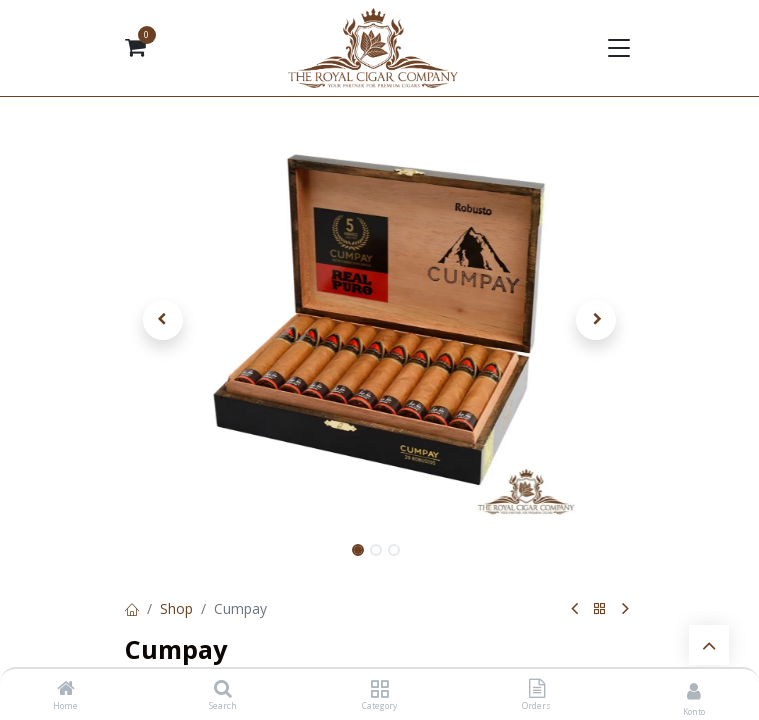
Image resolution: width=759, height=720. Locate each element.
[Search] (223, 689)
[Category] (379, 689)
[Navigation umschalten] (618, 48)
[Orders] (537, 689)
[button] (163, 320)
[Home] (66, 689)
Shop (176, 608)
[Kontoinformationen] (694, 690)
